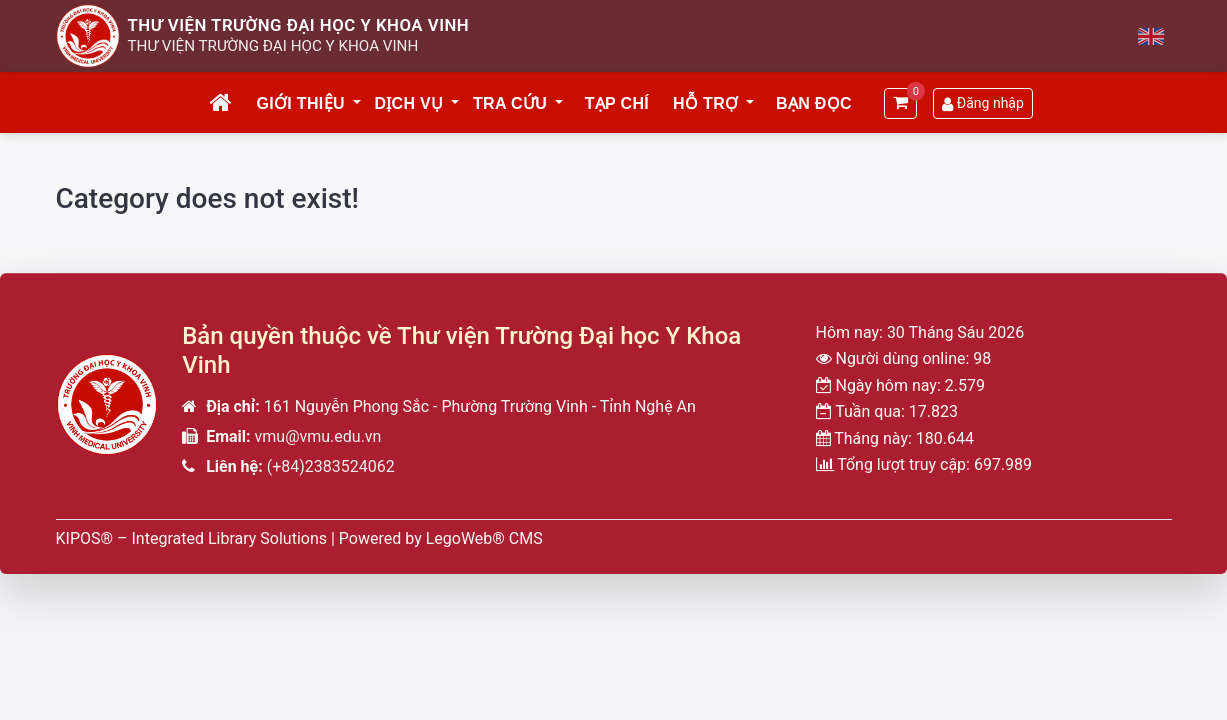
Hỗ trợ (705, 103)
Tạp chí (617, 103)
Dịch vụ (408, 103)
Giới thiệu (300, 103)
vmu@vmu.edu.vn (318, 436)
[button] (358, 104)
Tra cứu (510, 103)
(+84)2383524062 (331, 466)
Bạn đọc (814, 103)
